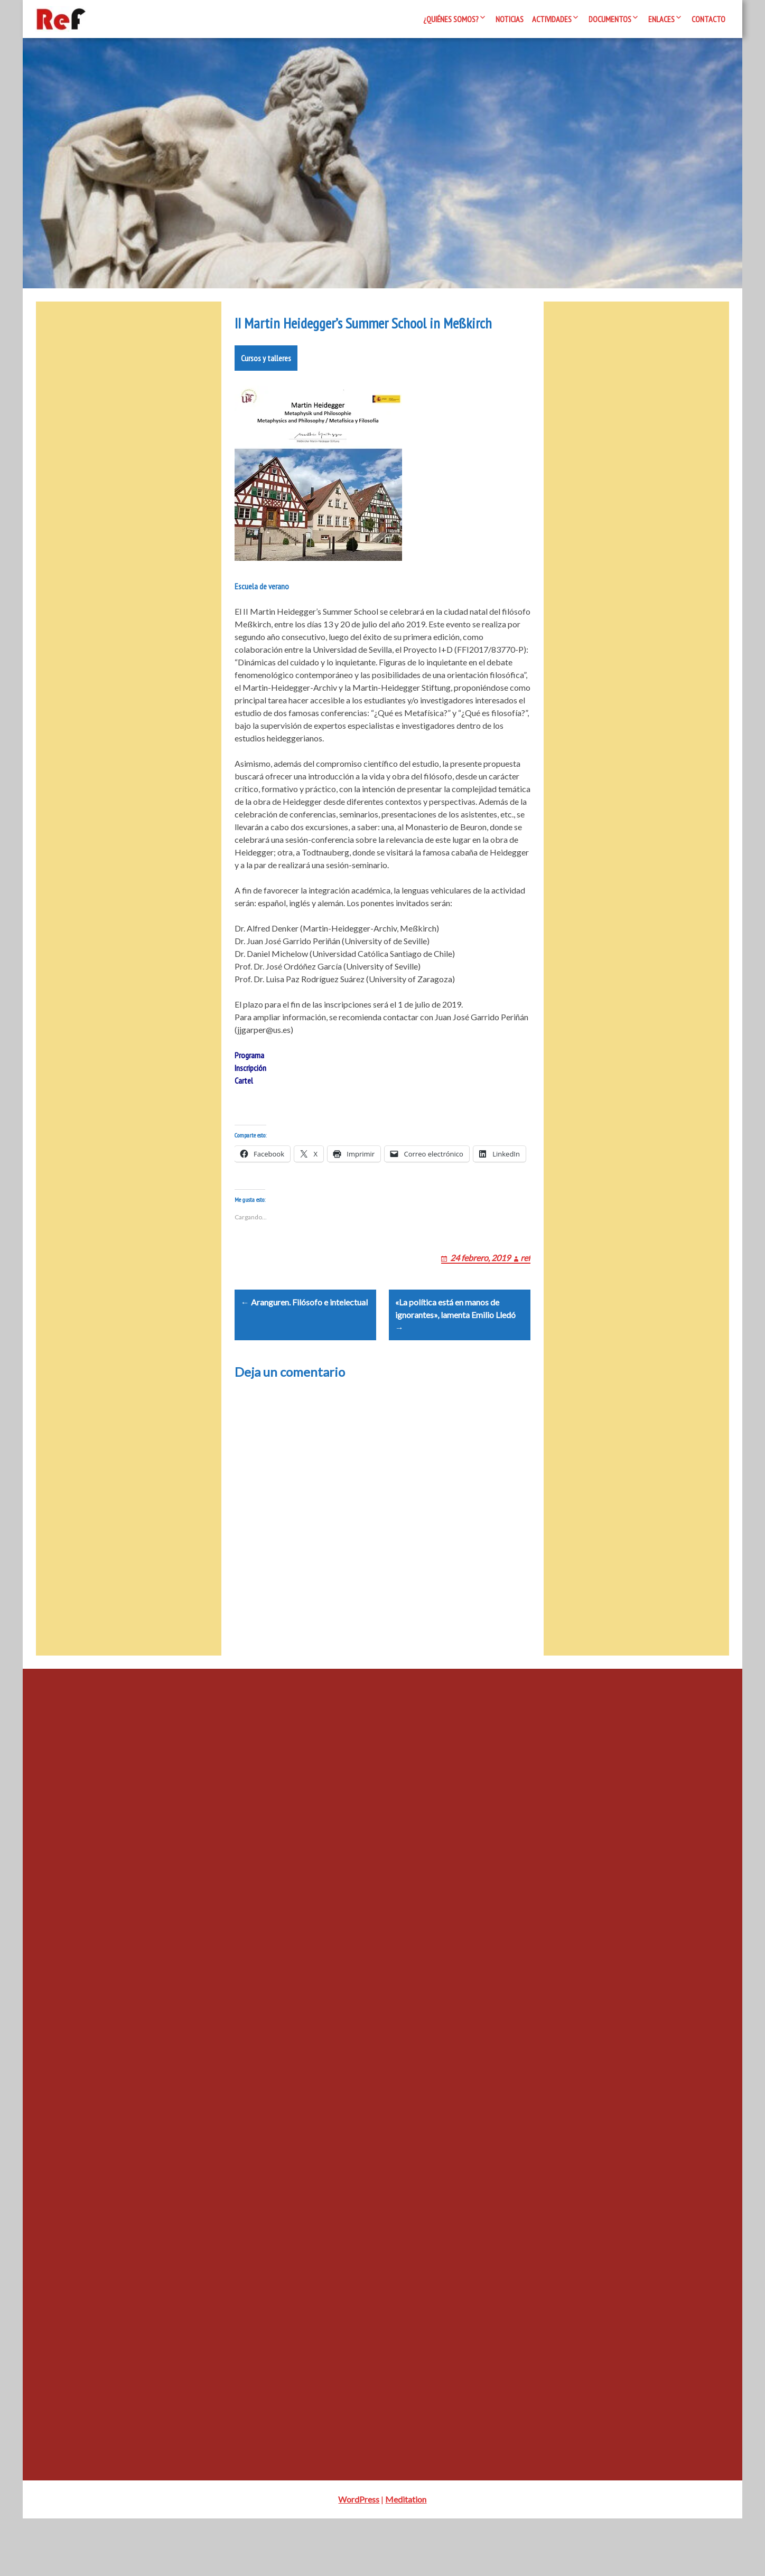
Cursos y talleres (266, 389)
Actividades (552, 19)
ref (525, 1302)
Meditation (405, 2557)
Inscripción (250, 1099)
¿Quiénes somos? (451, 19)
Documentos (610, 19)
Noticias (510, 19)
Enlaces (661, 19)
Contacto (708, 19)
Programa (249, 1087)
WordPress (358, 2557)
